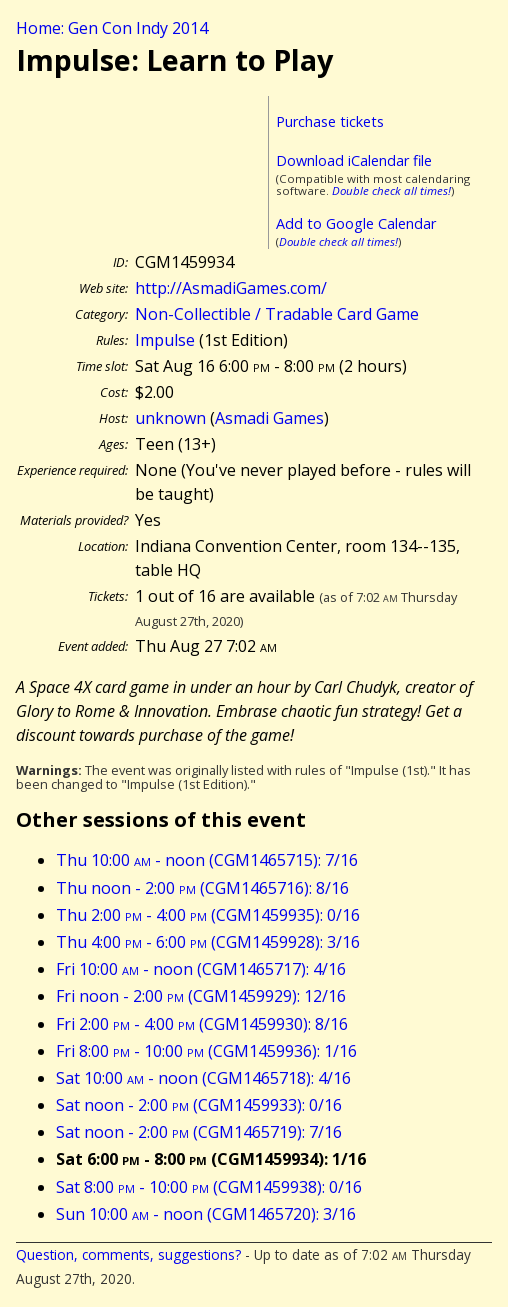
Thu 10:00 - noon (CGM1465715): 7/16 (207, 860)
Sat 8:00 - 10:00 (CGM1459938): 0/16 (209, 1187)
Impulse (165, 340)
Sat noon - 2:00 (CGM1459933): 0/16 (199, 1105)
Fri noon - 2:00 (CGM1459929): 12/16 (201, 996)
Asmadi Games (269, 418)
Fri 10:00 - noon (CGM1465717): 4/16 (201, 969)
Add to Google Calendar (356, 223)
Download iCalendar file (354, 160)
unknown (170, 418)
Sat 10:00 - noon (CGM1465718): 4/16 (203, 1078)
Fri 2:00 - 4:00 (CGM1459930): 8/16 (202, 1024)
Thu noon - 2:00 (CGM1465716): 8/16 (202, 888)
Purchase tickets (330, 121)
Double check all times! (391, 190)
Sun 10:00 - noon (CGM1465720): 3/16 (206, 1214)
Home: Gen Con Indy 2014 (112, 28)
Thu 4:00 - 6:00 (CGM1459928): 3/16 (208, 942)
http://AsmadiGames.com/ (231, 288)
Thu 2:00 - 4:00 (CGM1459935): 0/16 (208, 915)
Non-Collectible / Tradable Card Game (277, 314)
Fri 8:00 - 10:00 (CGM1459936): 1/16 (206, 1051)
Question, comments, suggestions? (128, 1254)
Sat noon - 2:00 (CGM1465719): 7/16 (199, 1132)
